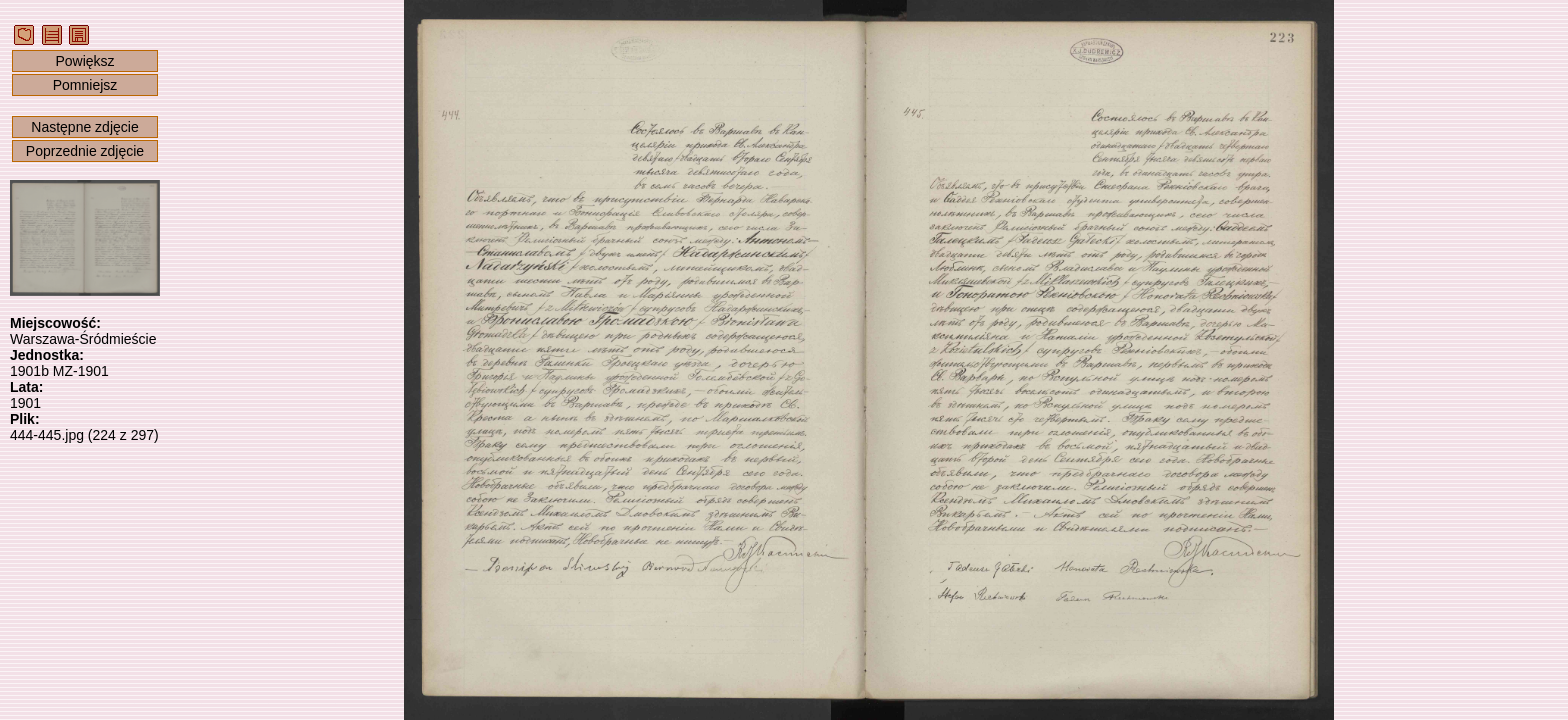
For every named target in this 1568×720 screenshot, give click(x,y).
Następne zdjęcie (84, 127)
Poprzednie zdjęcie (85, 151)
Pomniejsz (85, 85)
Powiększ (84, 61)
